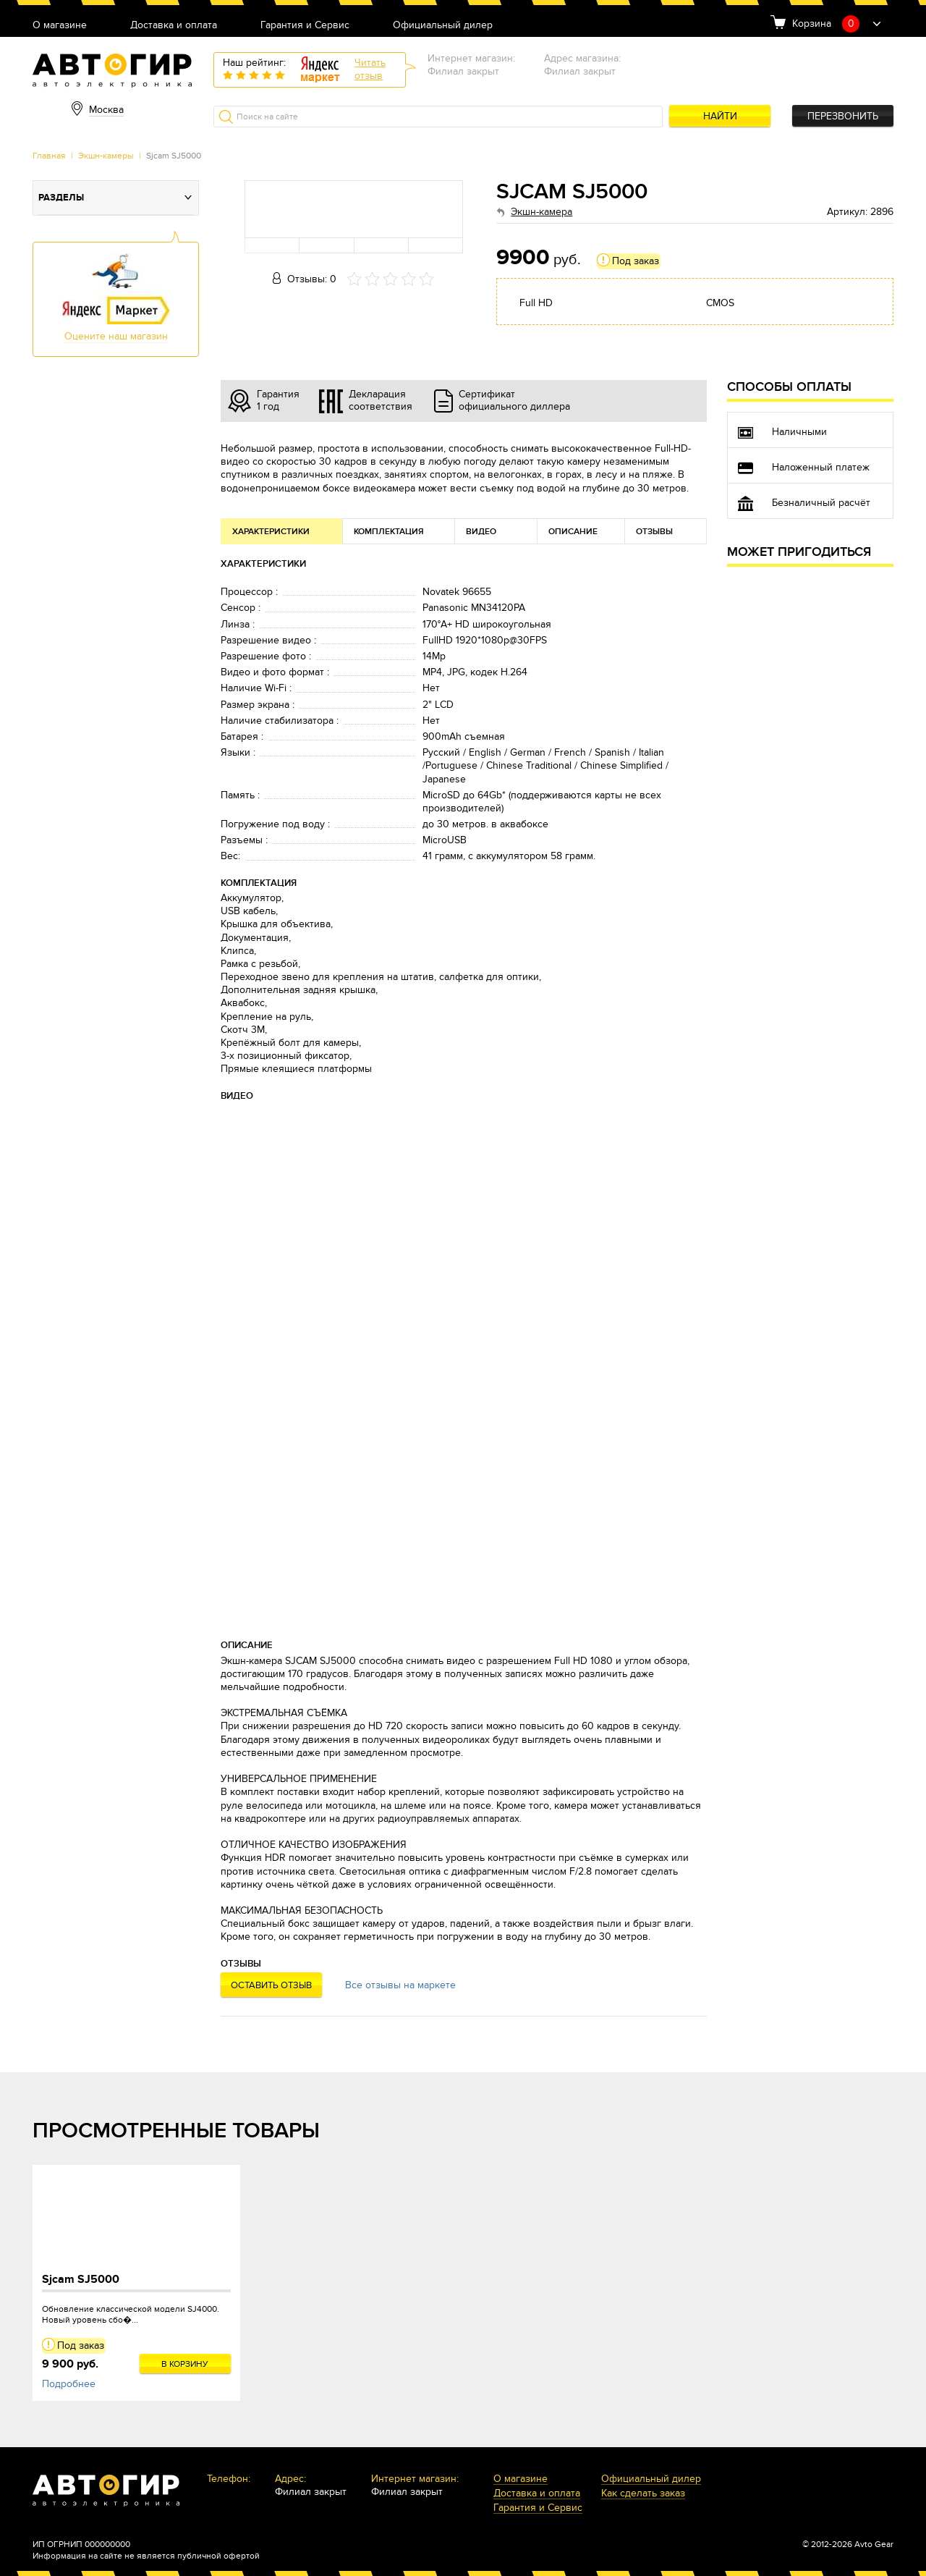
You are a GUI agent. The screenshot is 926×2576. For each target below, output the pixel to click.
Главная (49, 156)
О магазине (60, 25)
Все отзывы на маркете (400, 1985)
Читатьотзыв (370, 69)
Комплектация (389, 531)
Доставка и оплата (173, 25)
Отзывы (654, 531)
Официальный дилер (443, 25)
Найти (720, 116)
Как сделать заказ (643, 2493)
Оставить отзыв (271, 1985)
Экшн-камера (541, 212)
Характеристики (271, 531)
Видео (481, 531)
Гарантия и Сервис (304, 25)
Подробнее (68, 2384)
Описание (573, 531)
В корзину (184, 2364)
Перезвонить (842, 116)
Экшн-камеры (106, 156)
